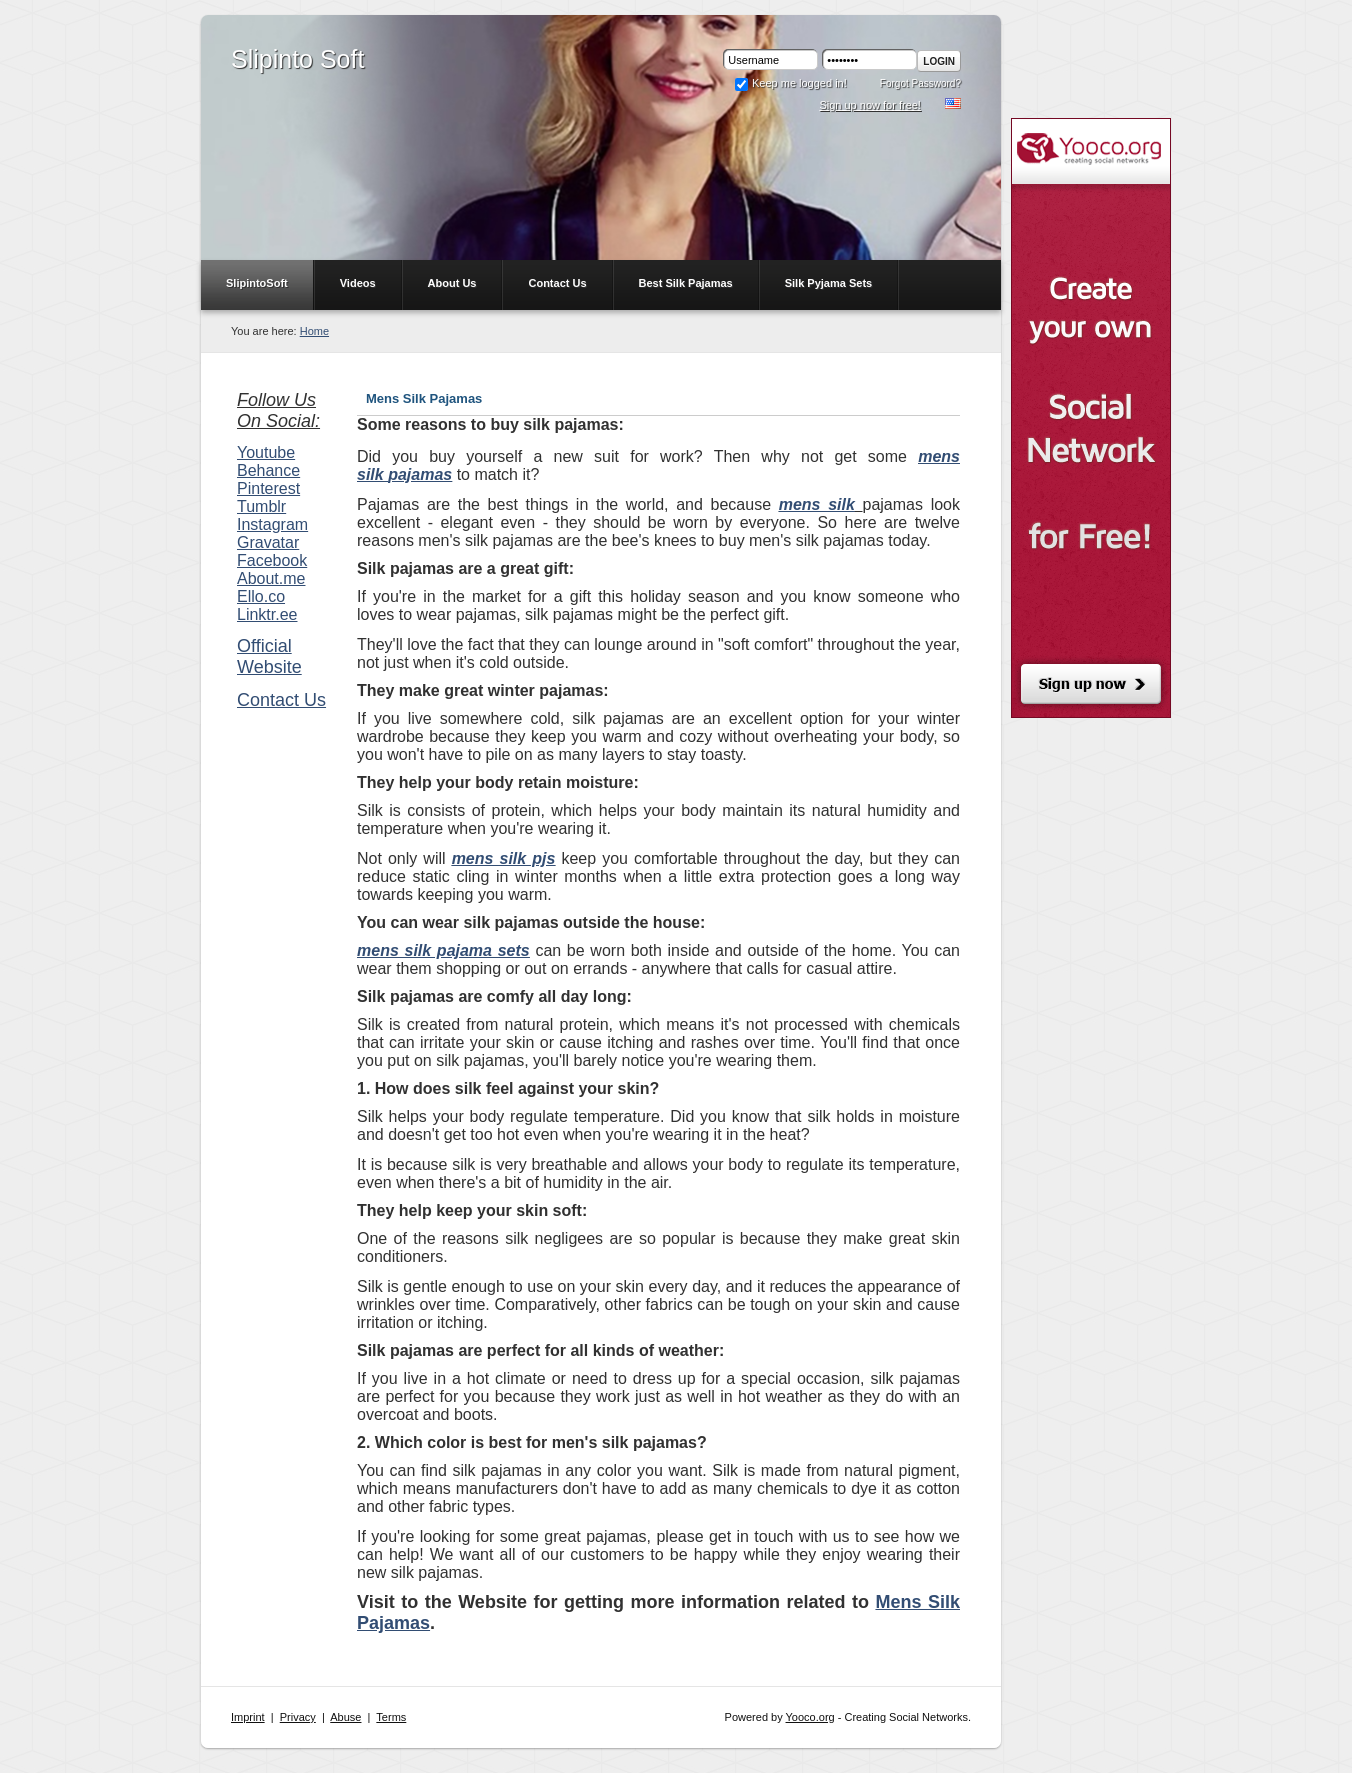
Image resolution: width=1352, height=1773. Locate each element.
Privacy (298, 1717)
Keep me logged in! (790, 83)
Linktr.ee (267, 614)
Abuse (345, 1717)
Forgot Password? (920, 83)
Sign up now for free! (870, 105)
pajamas (420, 474)
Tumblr (261, 506)
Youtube (266, 452)
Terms (391, 1717)
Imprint (248, 1717)
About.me (271, 578)
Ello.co (261, 596)
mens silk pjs (504, 858)
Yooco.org (810, 1717)
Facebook (272, 560)
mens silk (817, 504)
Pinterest (268, 488)
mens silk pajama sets (443, 950)
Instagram (272, 524)
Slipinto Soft (297, 59)
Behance (268, 470)
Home (314, 331)
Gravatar (268, 542)
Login (939, 61)
